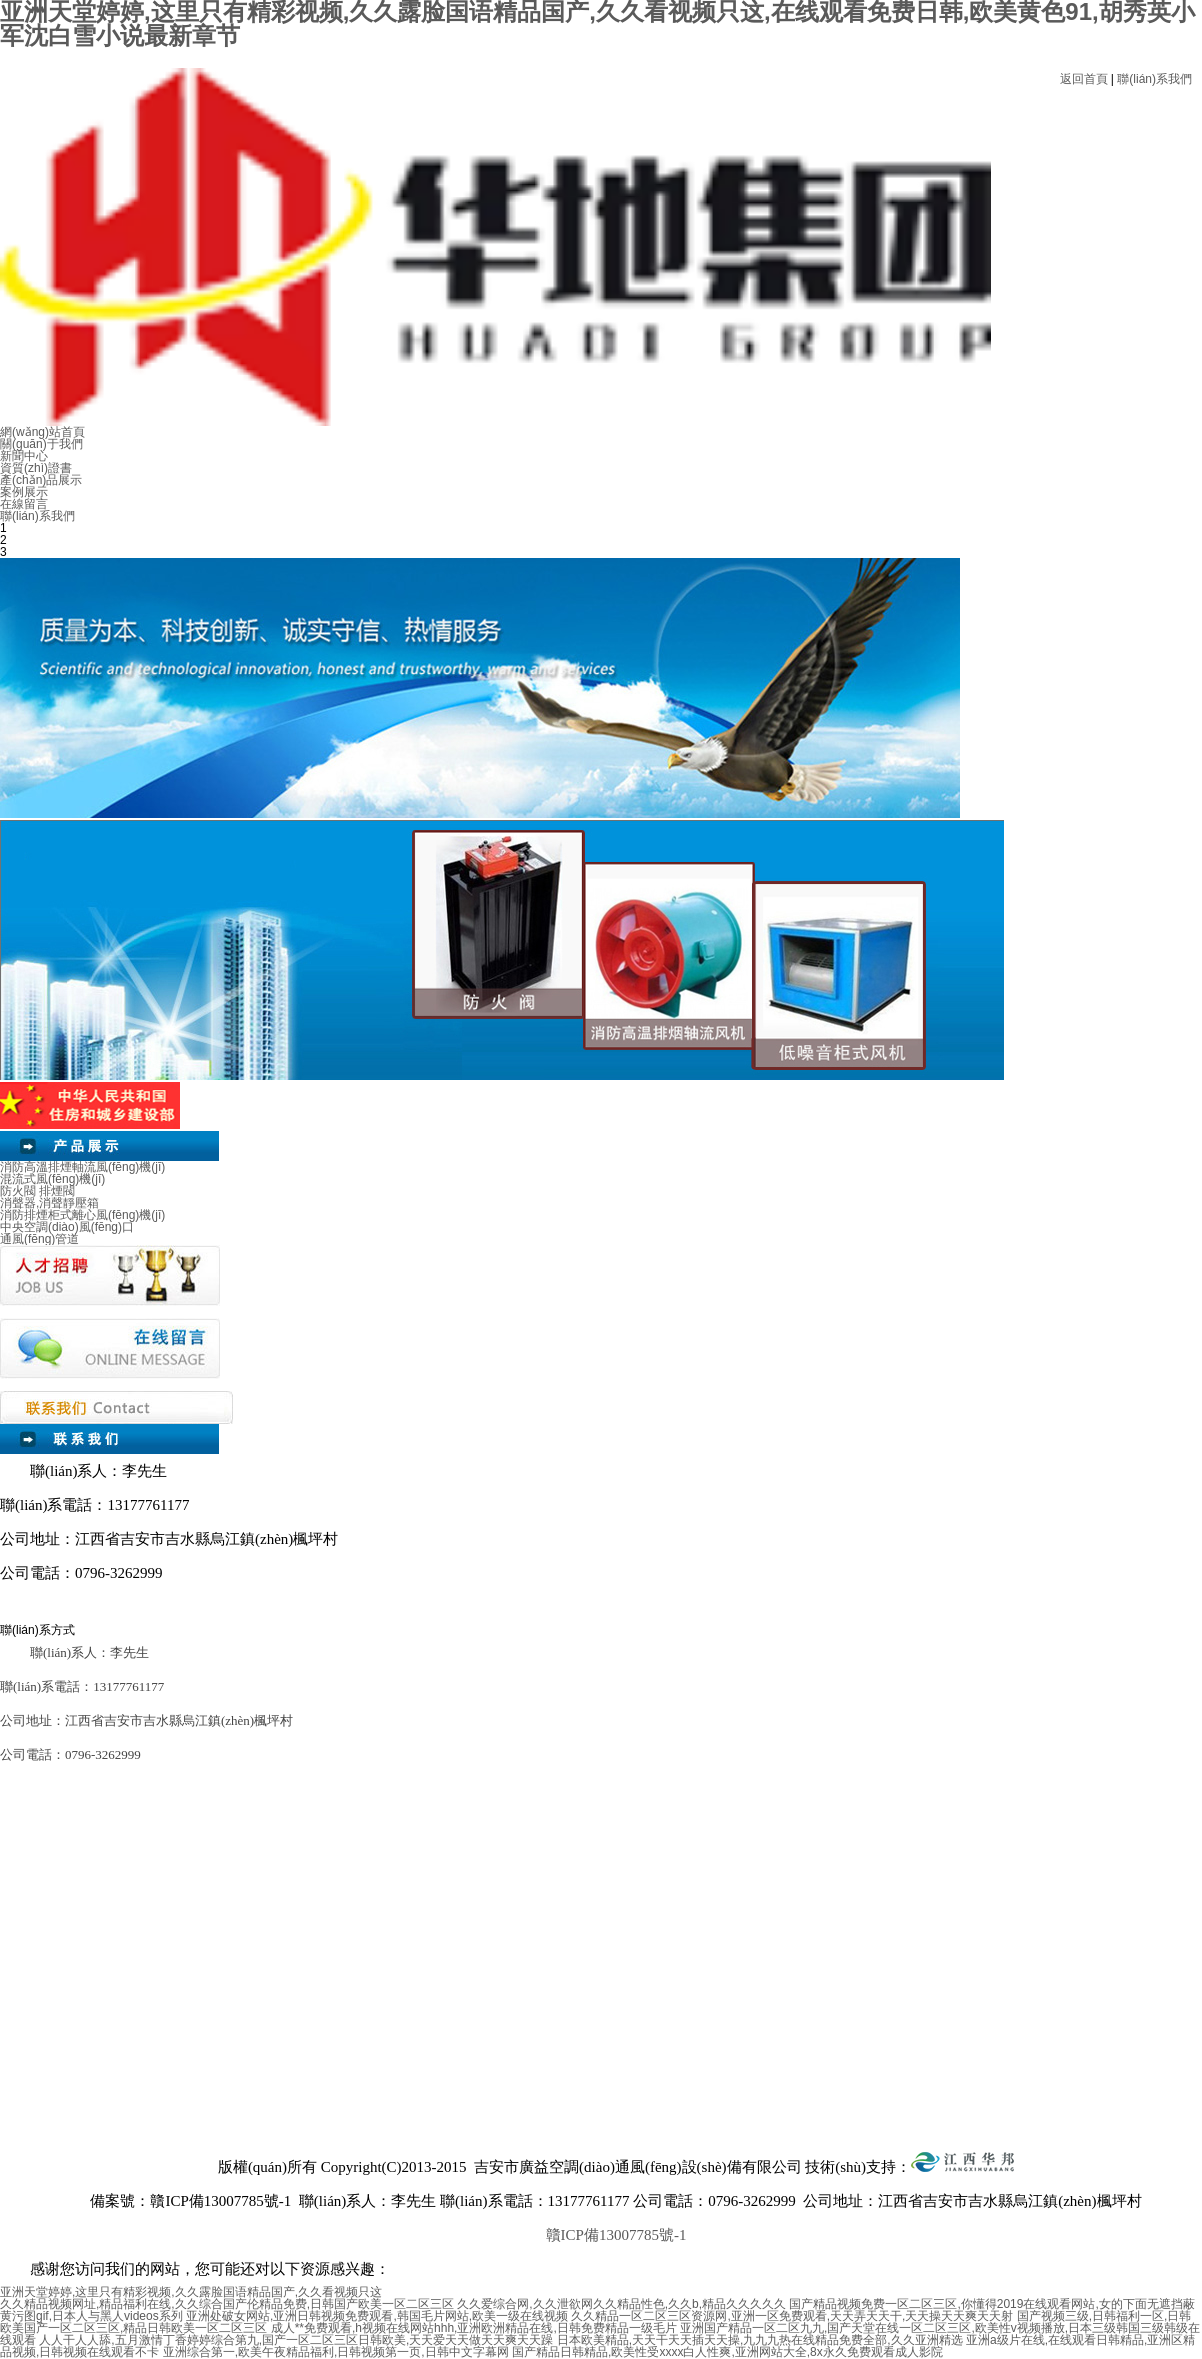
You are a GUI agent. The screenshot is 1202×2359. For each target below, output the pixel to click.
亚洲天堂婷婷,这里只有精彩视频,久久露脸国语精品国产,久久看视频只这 (191, 2292)
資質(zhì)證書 (36, 468)
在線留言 (24, 504)
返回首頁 (1084, 79)
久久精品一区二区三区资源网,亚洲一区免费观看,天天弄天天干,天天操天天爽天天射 (792, 2316)
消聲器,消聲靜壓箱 (49, 1203)
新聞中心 (24, 456)
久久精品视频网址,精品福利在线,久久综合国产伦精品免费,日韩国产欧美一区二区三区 (227, 2304)
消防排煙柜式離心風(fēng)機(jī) (82, 1215)
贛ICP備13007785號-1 (616, 2235)
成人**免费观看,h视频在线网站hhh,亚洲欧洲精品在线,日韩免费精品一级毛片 (474, 2328)
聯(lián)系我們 (1154, 79)
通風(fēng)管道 (39, 1239)
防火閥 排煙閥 (37, 1191)
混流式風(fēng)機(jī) (52, 1179)
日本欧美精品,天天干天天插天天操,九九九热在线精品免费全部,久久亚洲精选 (760, 2340)
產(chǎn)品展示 (41, 480)
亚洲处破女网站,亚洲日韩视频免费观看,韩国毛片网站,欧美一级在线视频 (377, 2316)
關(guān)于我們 (41, 444)
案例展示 (24, 492)
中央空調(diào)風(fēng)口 (67, 1227)
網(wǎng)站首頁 (42, 432)
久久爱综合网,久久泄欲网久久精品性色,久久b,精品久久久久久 (621, 2304)
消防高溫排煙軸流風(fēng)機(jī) (82, 1167)
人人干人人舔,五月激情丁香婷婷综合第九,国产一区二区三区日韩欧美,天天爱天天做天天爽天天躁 (296, 2340)
